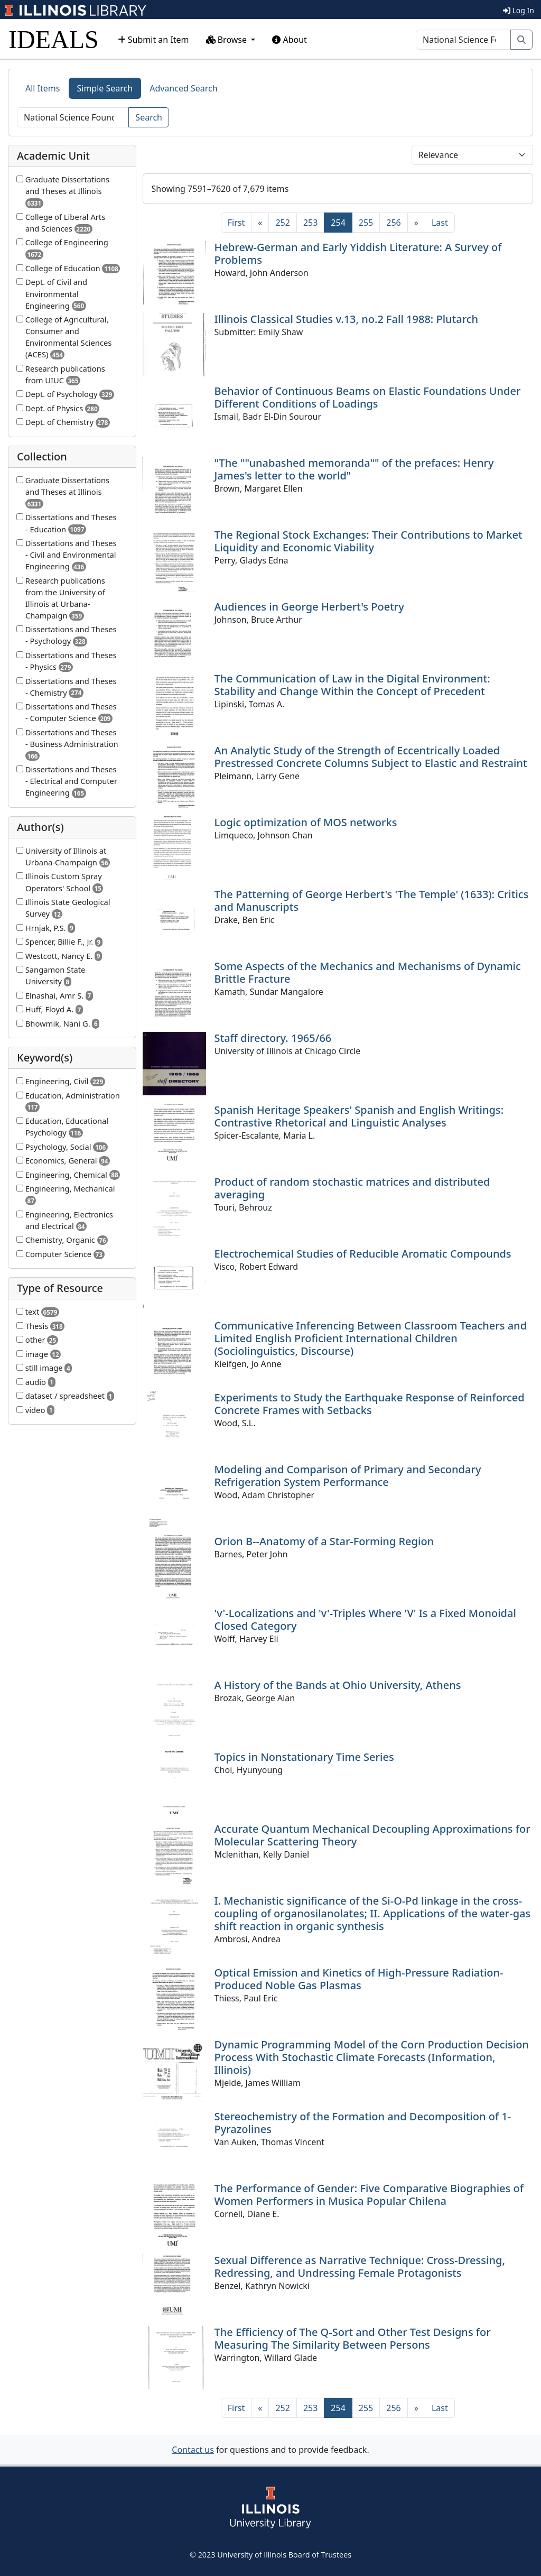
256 (393, 222)
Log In (518, 10)
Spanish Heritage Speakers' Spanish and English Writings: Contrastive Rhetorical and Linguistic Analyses (359, 1116)
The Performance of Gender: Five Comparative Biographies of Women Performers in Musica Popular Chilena (369, 2194)
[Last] (440, 223)
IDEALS (53, 39)
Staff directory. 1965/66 (273, 1038)
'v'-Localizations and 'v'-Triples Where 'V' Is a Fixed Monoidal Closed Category (365, 1619)
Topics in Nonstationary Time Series (304, 1757)
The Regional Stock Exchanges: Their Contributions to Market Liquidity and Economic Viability (368, 541)
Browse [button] (227, 39)
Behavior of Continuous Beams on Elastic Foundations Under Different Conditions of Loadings (367, 397)
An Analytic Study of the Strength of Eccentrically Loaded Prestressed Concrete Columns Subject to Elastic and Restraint (370, 756)
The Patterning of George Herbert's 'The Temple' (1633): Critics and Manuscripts (371, 900)
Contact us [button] (193, 2449)
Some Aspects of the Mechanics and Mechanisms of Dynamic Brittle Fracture (367, 972)
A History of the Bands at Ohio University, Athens (337, 1685)
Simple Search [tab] (105, 88)
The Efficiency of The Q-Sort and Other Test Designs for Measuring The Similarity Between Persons (352, 2338)
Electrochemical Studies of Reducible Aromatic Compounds (362, 1254)
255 (366, 222)
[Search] (463, 40)
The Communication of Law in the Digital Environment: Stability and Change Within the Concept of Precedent (352, 684)
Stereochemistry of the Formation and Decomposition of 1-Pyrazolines (362, 2122)
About (289, 39)
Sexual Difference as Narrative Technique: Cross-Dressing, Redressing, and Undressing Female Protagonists (359, 2266)
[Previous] (260, 223)
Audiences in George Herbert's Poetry (309, 606)
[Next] (416, 223)
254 (341, 222)
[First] (236, 223)
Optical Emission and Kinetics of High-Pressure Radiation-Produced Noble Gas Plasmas (358, 1978)
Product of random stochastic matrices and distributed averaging (352, 1188)
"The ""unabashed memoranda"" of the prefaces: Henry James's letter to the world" (354, 469)
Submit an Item (153, 39)
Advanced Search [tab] (183, 88)
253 (310, 222)
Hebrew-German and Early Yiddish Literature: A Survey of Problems (358, 253)
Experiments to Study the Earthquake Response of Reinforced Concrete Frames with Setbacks (369, 1403)
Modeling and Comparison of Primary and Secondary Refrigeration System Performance (347, 1475)
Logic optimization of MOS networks (305, 822)
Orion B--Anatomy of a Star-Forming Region (324, 1541)
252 (282, 222)
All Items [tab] (42, 88)
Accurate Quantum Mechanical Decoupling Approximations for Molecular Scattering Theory (372, 1835)
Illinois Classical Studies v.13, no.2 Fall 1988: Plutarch (346, 319)
